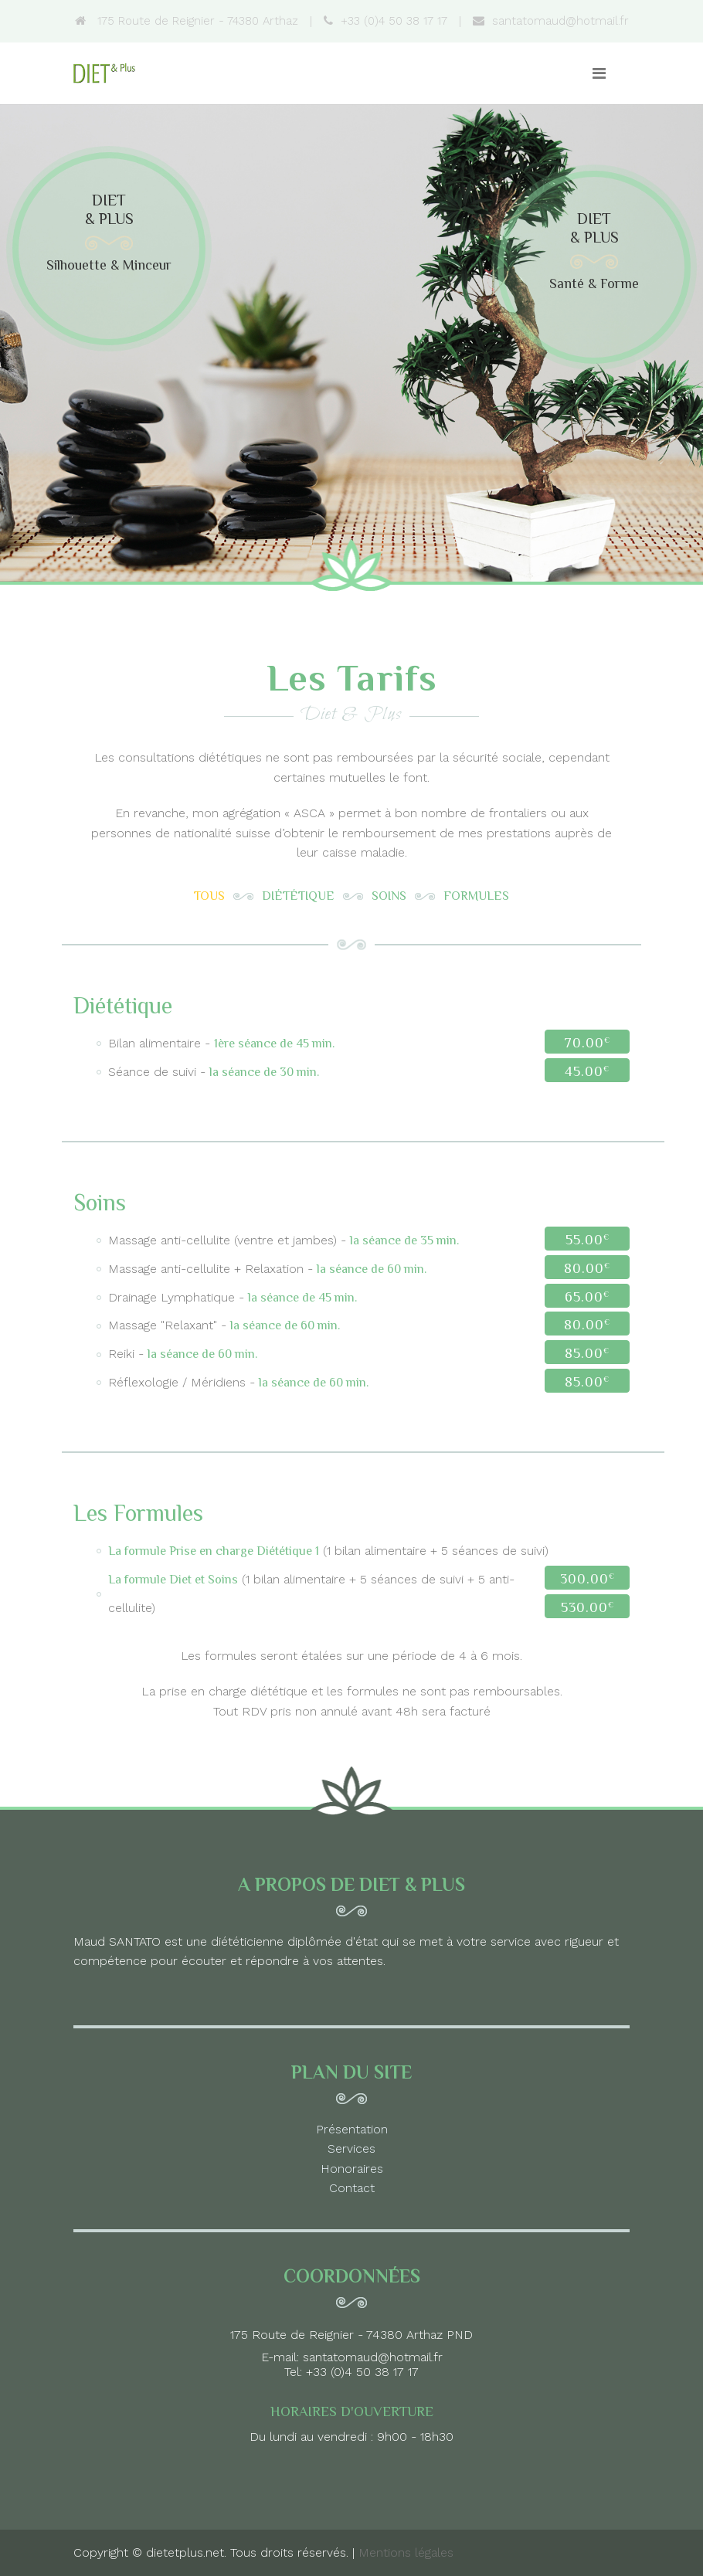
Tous (209, 896)
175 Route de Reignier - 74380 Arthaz (186, 21)
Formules (476, 896)
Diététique (298, 896)
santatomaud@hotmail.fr (551, 21)
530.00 (587, 1607)
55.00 (587, 1239)
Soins (389, 896)
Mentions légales (405, 2552)
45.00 (587, 1071)
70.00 (587, 1042)
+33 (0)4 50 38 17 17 (385, 21)
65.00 (587, 1297)
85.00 (587, 1353)
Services (351, 2148)
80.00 (587, 1268)
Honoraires (352, 2168)
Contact (352, 2188)
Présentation (352, 2129)
